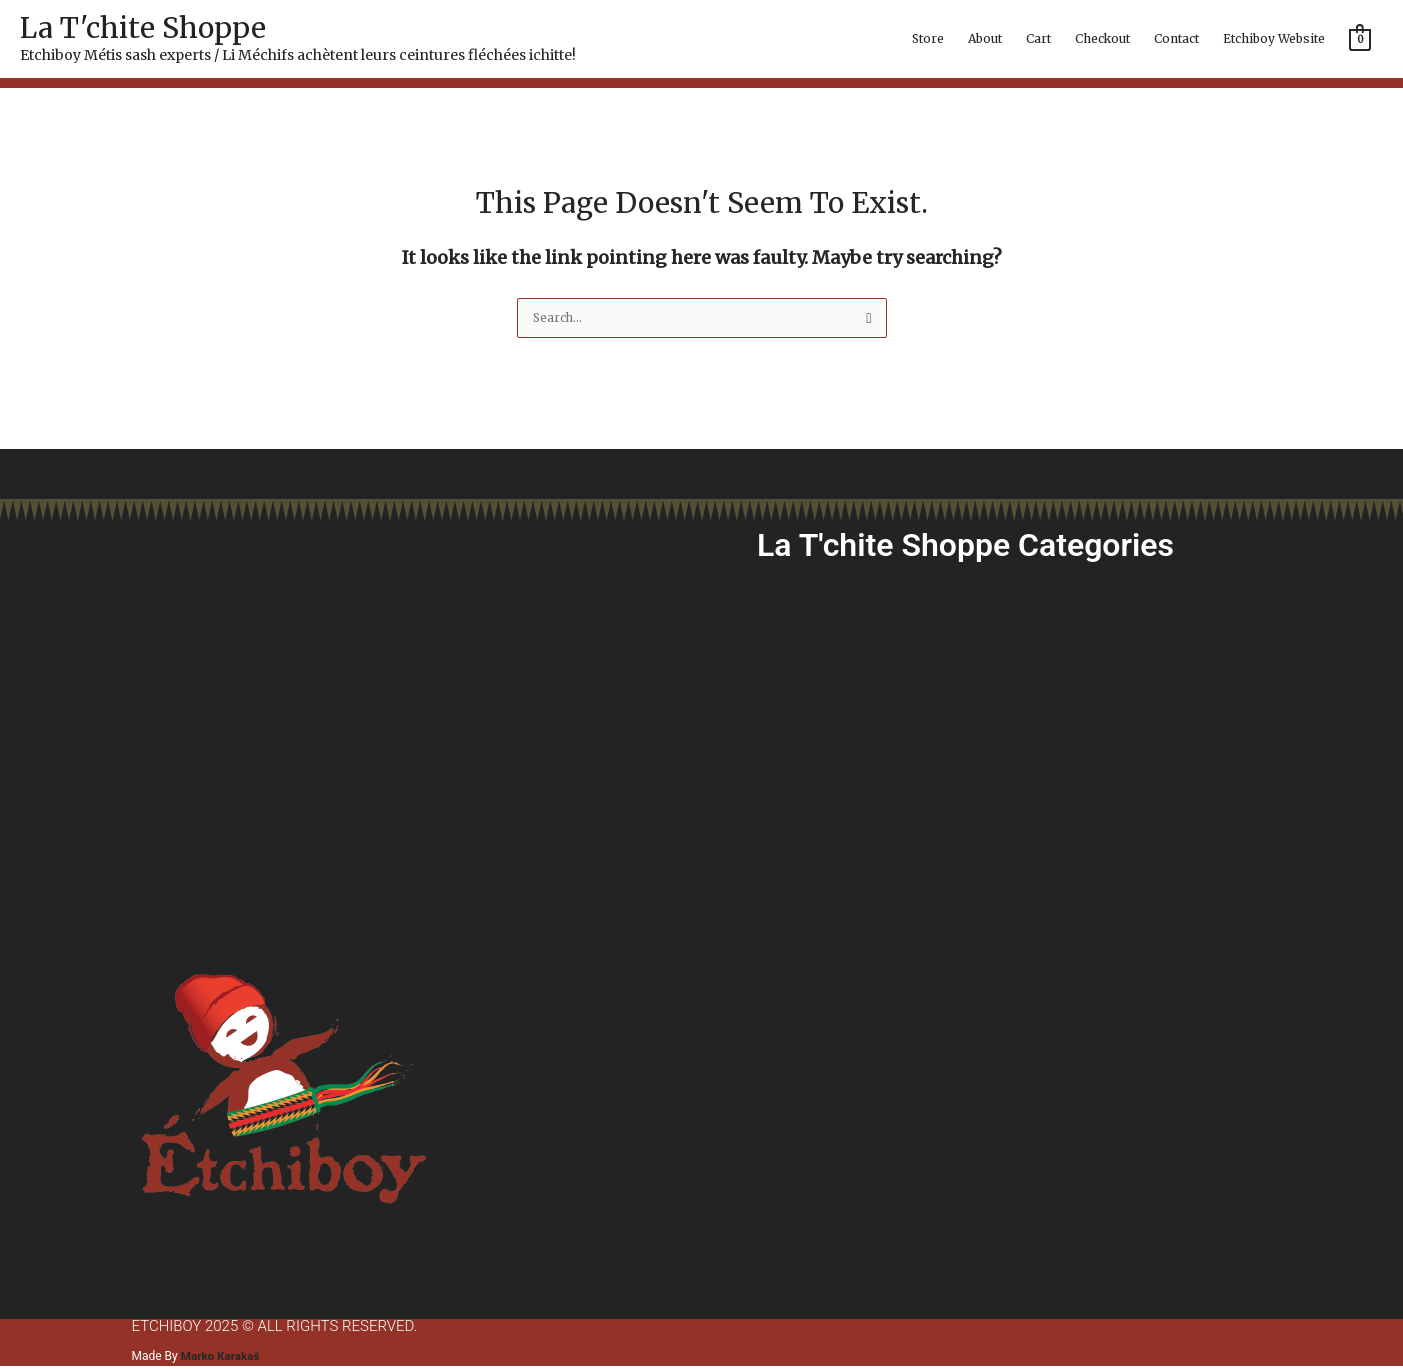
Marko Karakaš (221, 1357)
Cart (1038, 38)
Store (928, 38)
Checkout (1102, 38)
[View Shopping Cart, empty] (1360, 39)
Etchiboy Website (1274, 38)
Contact (1176, 38)
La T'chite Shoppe (143, 28)
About (985, 38)
